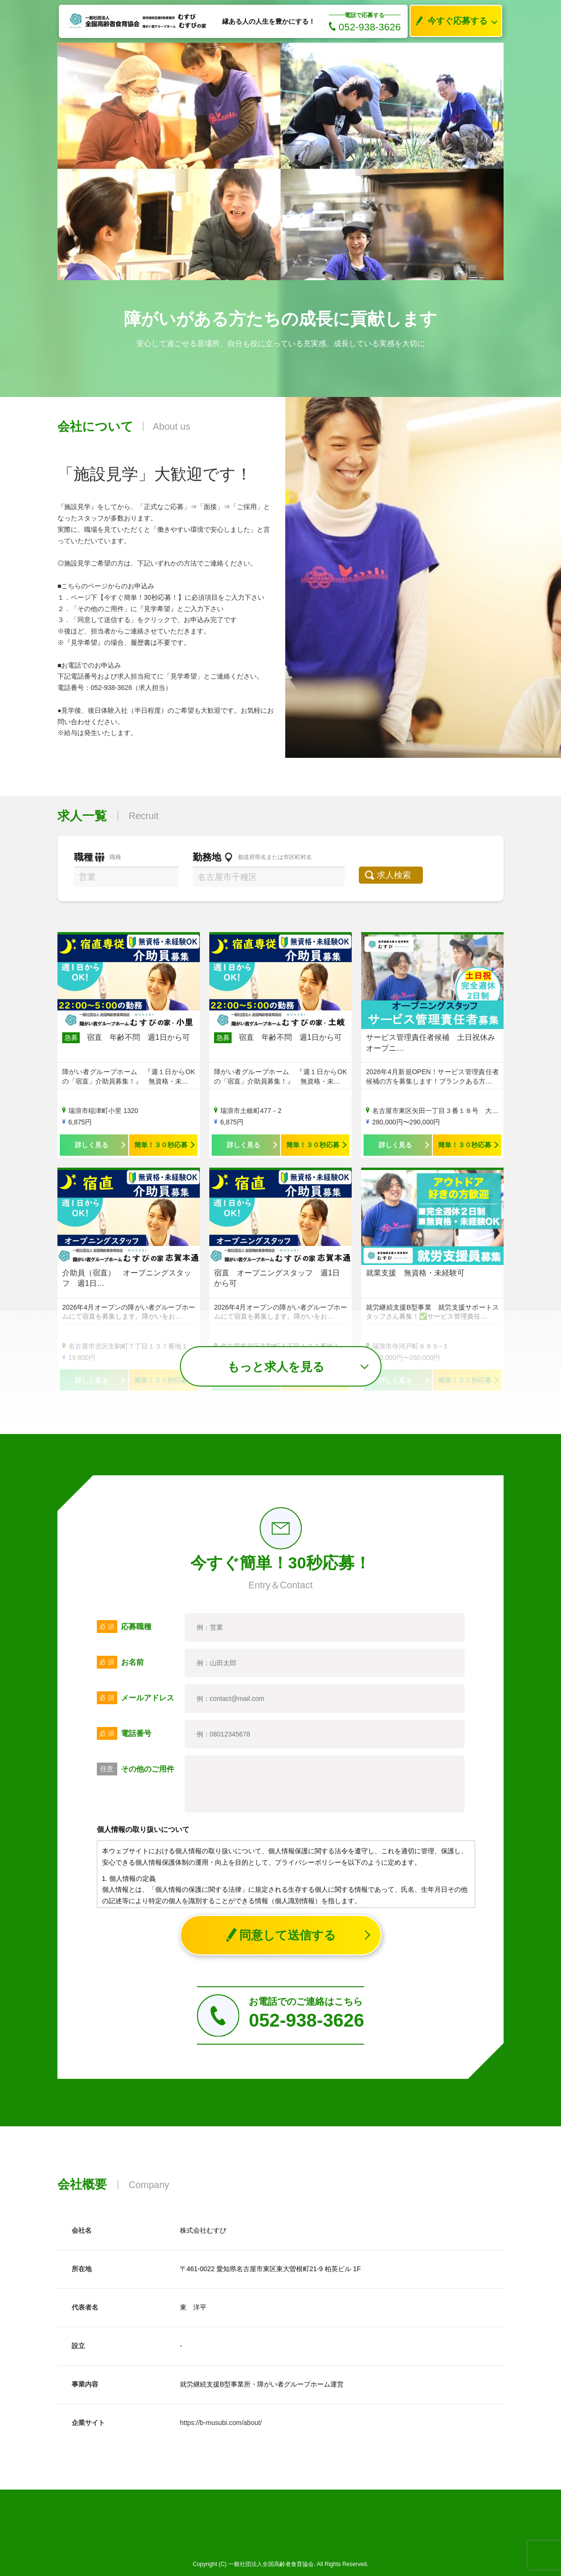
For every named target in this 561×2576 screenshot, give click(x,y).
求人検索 (398, 875)
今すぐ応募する (449, 21)
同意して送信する (280, 1935)
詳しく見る (91, 1145)
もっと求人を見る (276, 1366)
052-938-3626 (365, 26)
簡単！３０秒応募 (160, 1145)
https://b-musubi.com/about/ (221, 2422)
